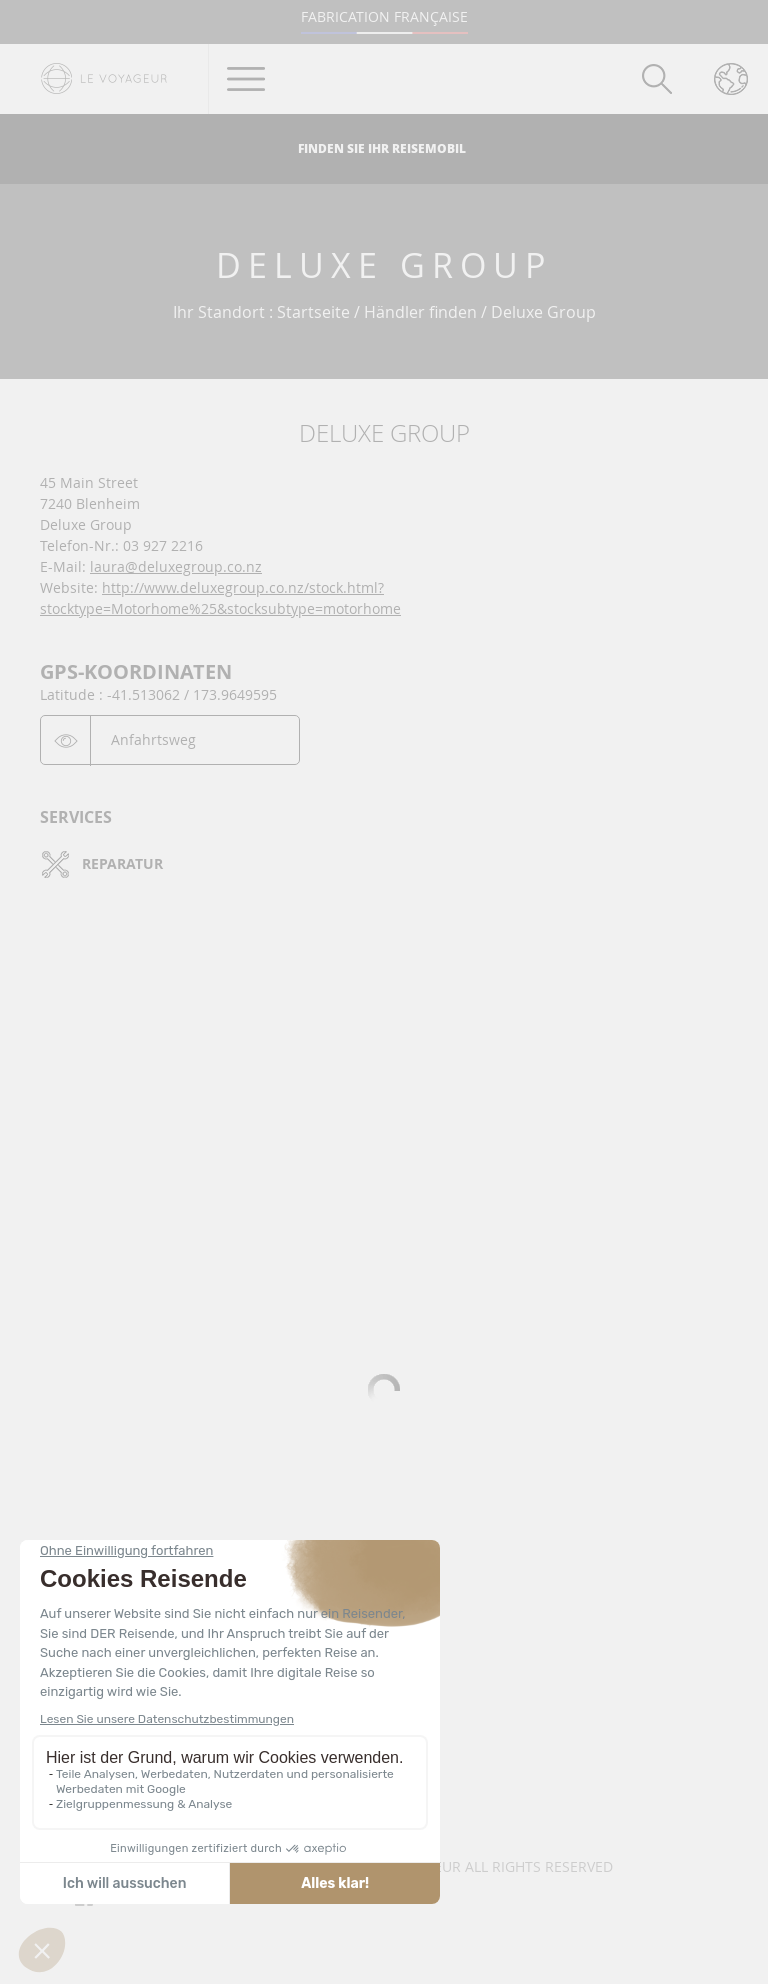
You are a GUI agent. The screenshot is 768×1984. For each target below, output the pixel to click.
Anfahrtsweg (153, 739)
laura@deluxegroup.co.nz (176, 566)
